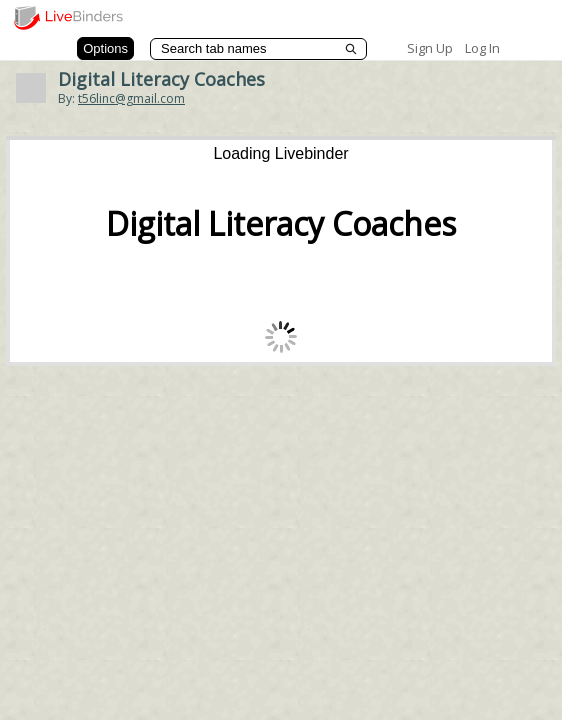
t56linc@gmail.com (131, 98)
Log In (482, 48)
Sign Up (430, 48)
